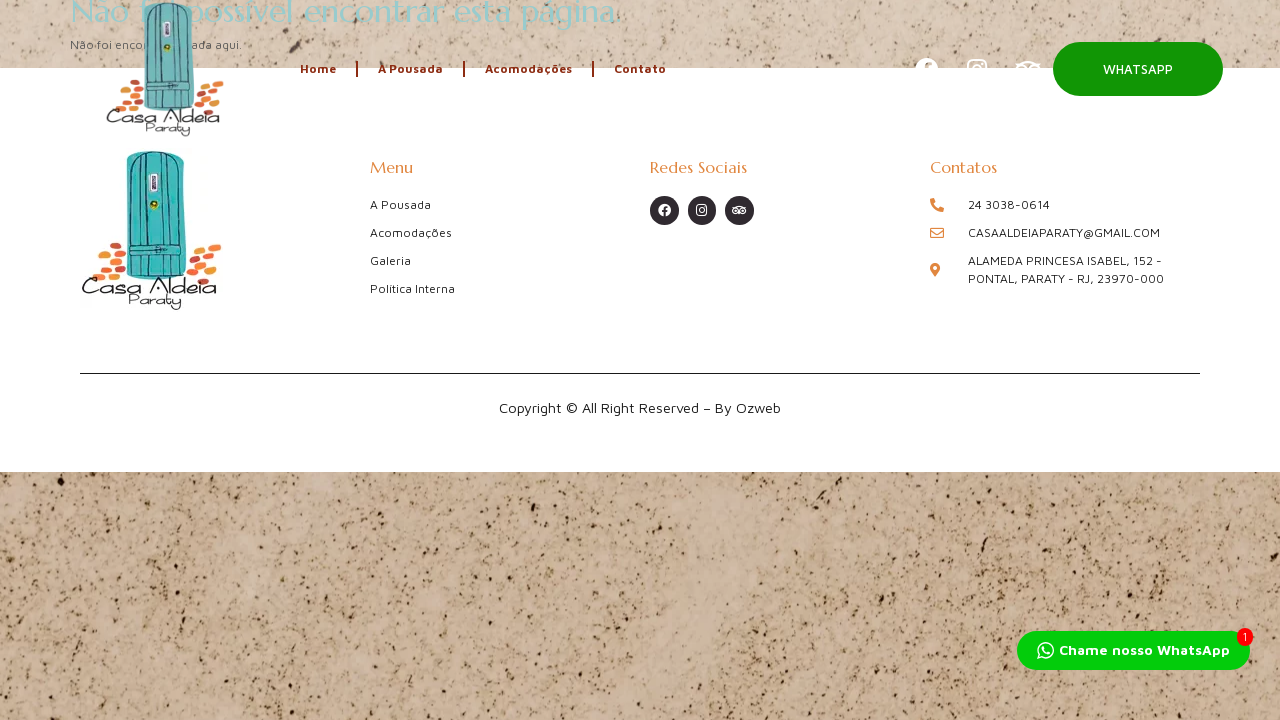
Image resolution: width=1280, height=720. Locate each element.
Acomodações (528, 68)
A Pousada (410, 68)
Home (318, 68)
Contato (640, 68)
